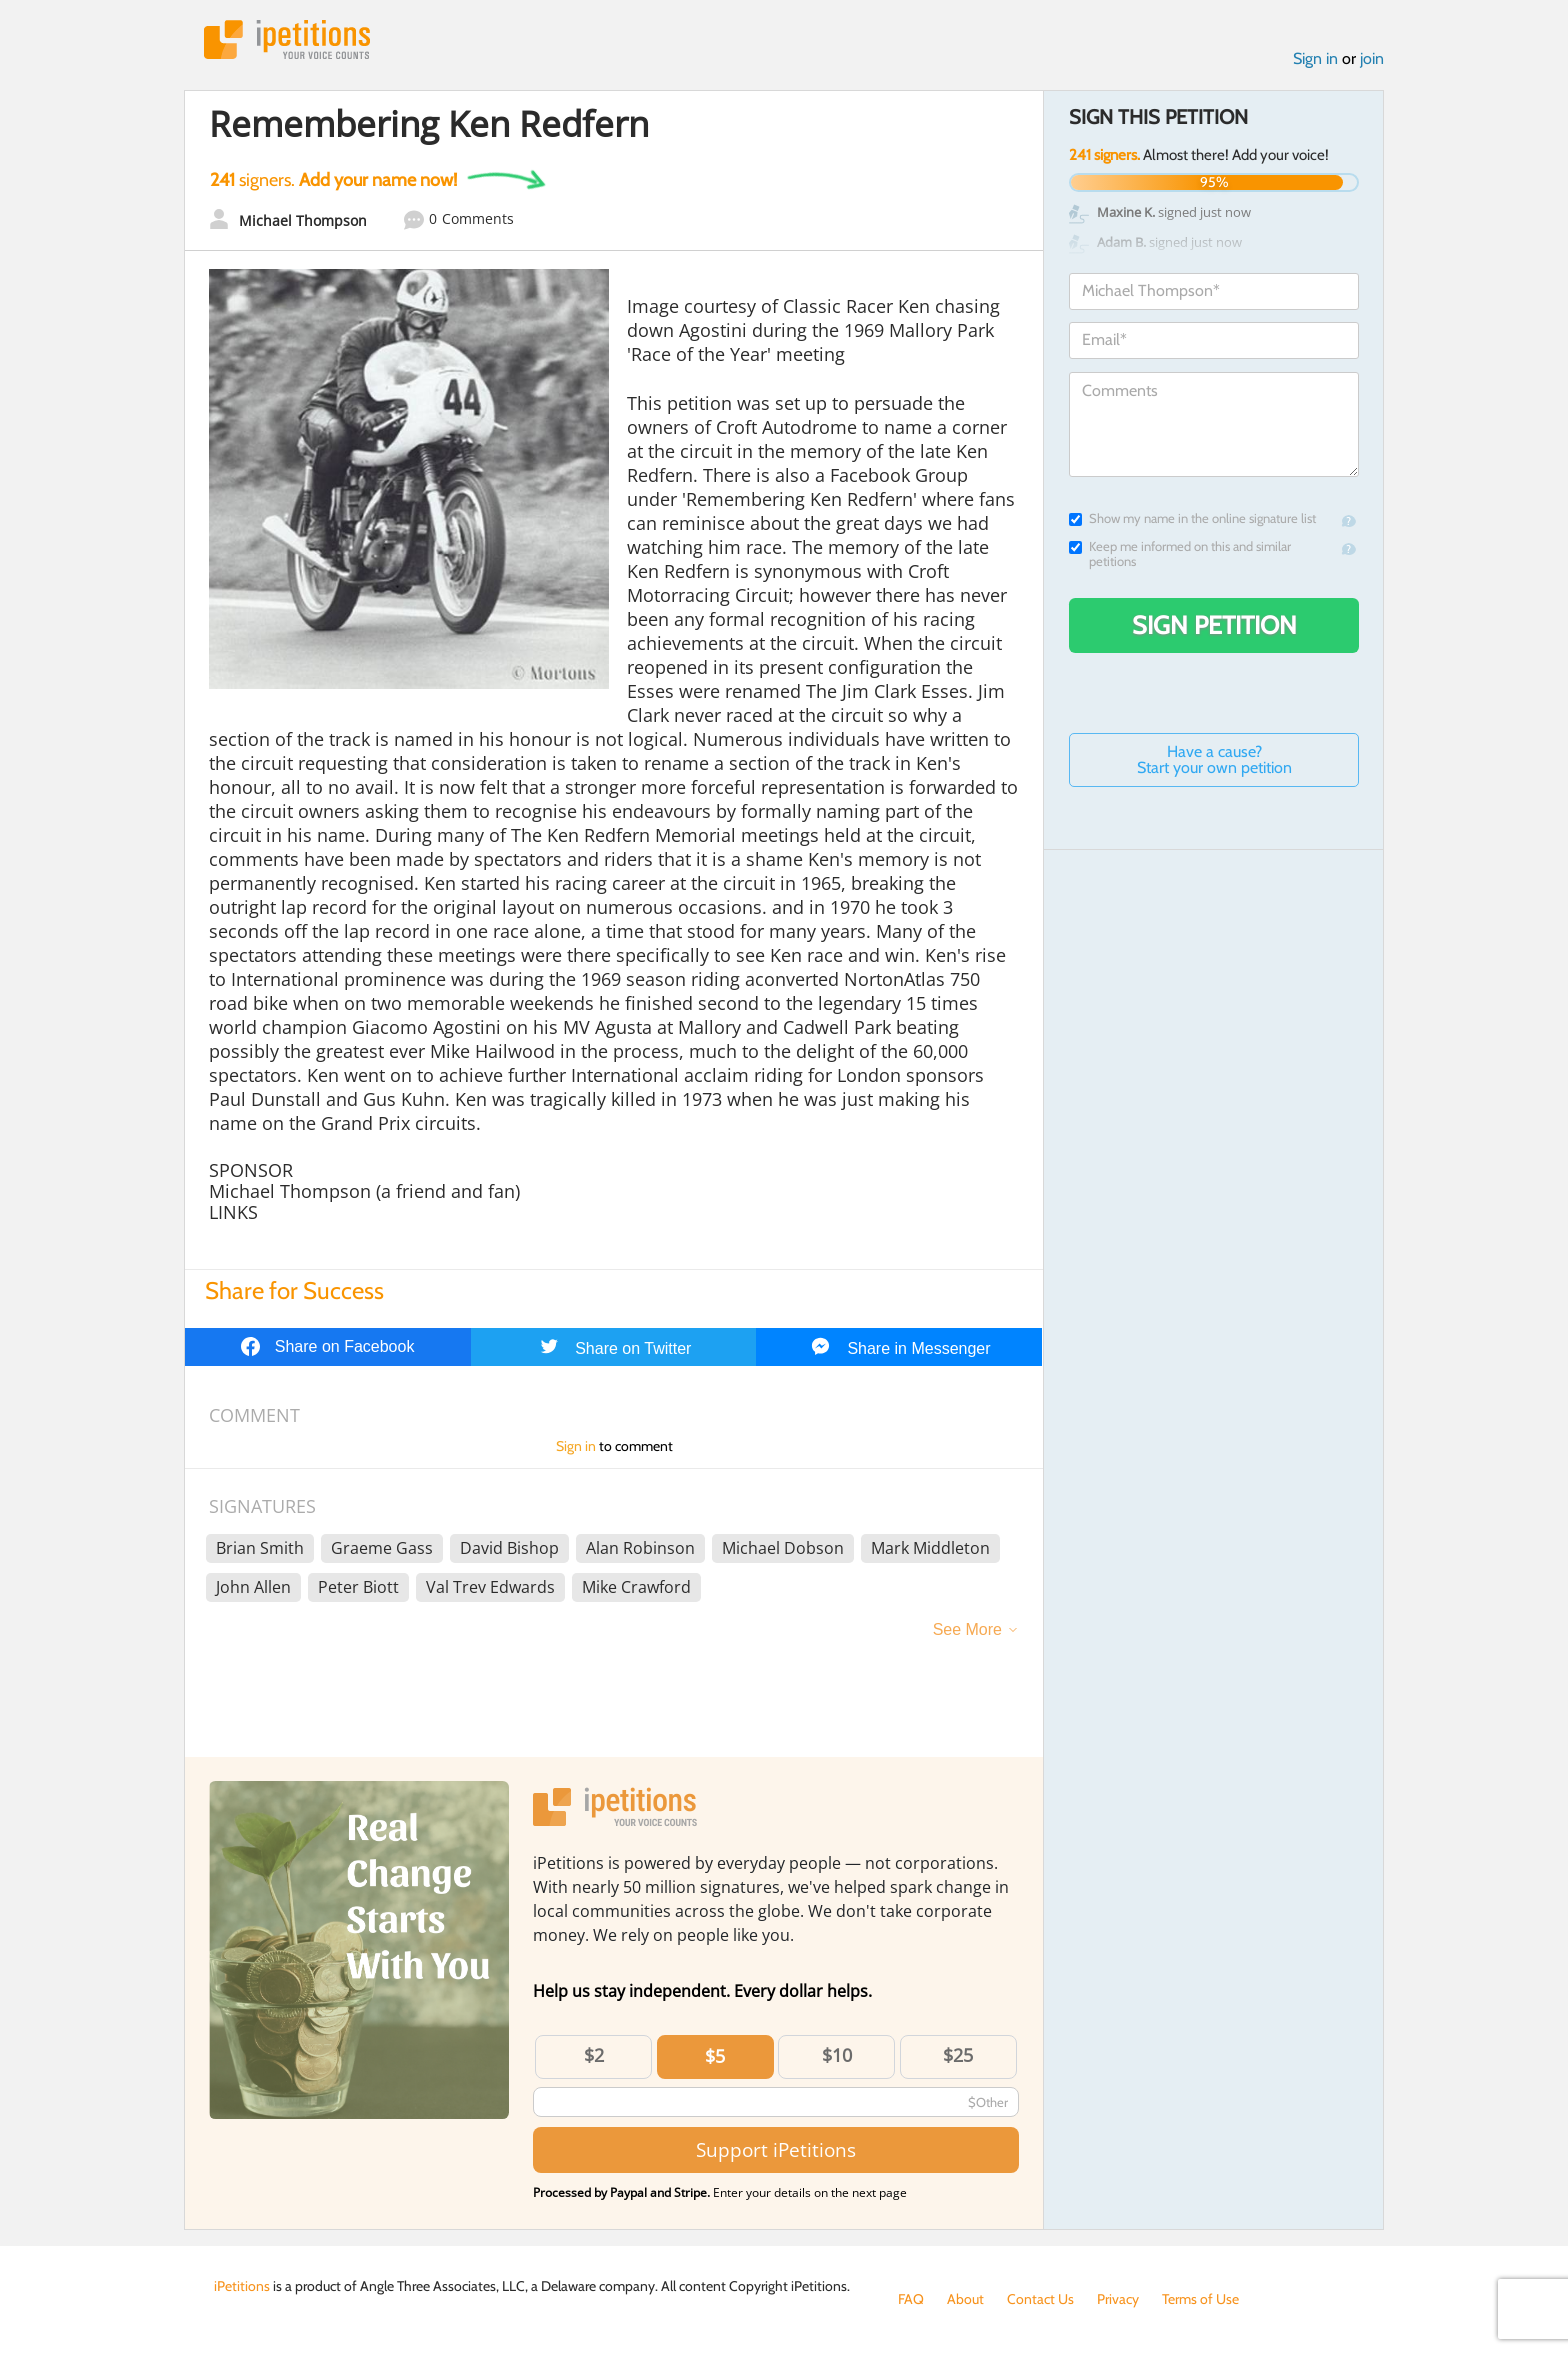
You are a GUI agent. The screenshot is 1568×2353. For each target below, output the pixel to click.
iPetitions (287, 39)
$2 (594, 2055)
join (1372, 58)
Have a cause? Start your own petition (1214, 759)
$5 (715, 2056)
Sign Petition (1214, 625)
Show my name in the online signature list (1192, 518)
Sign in (1315, 58)
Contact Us (1040, 2299)
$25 (958, 2055)
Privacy (1118, 2299)
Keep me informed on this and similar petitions (1180, 554)
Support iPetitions (776, 2149)
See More (967, 1629)
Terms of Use (1200, 2299)
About (965, 2299)
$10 (837, 2055)
